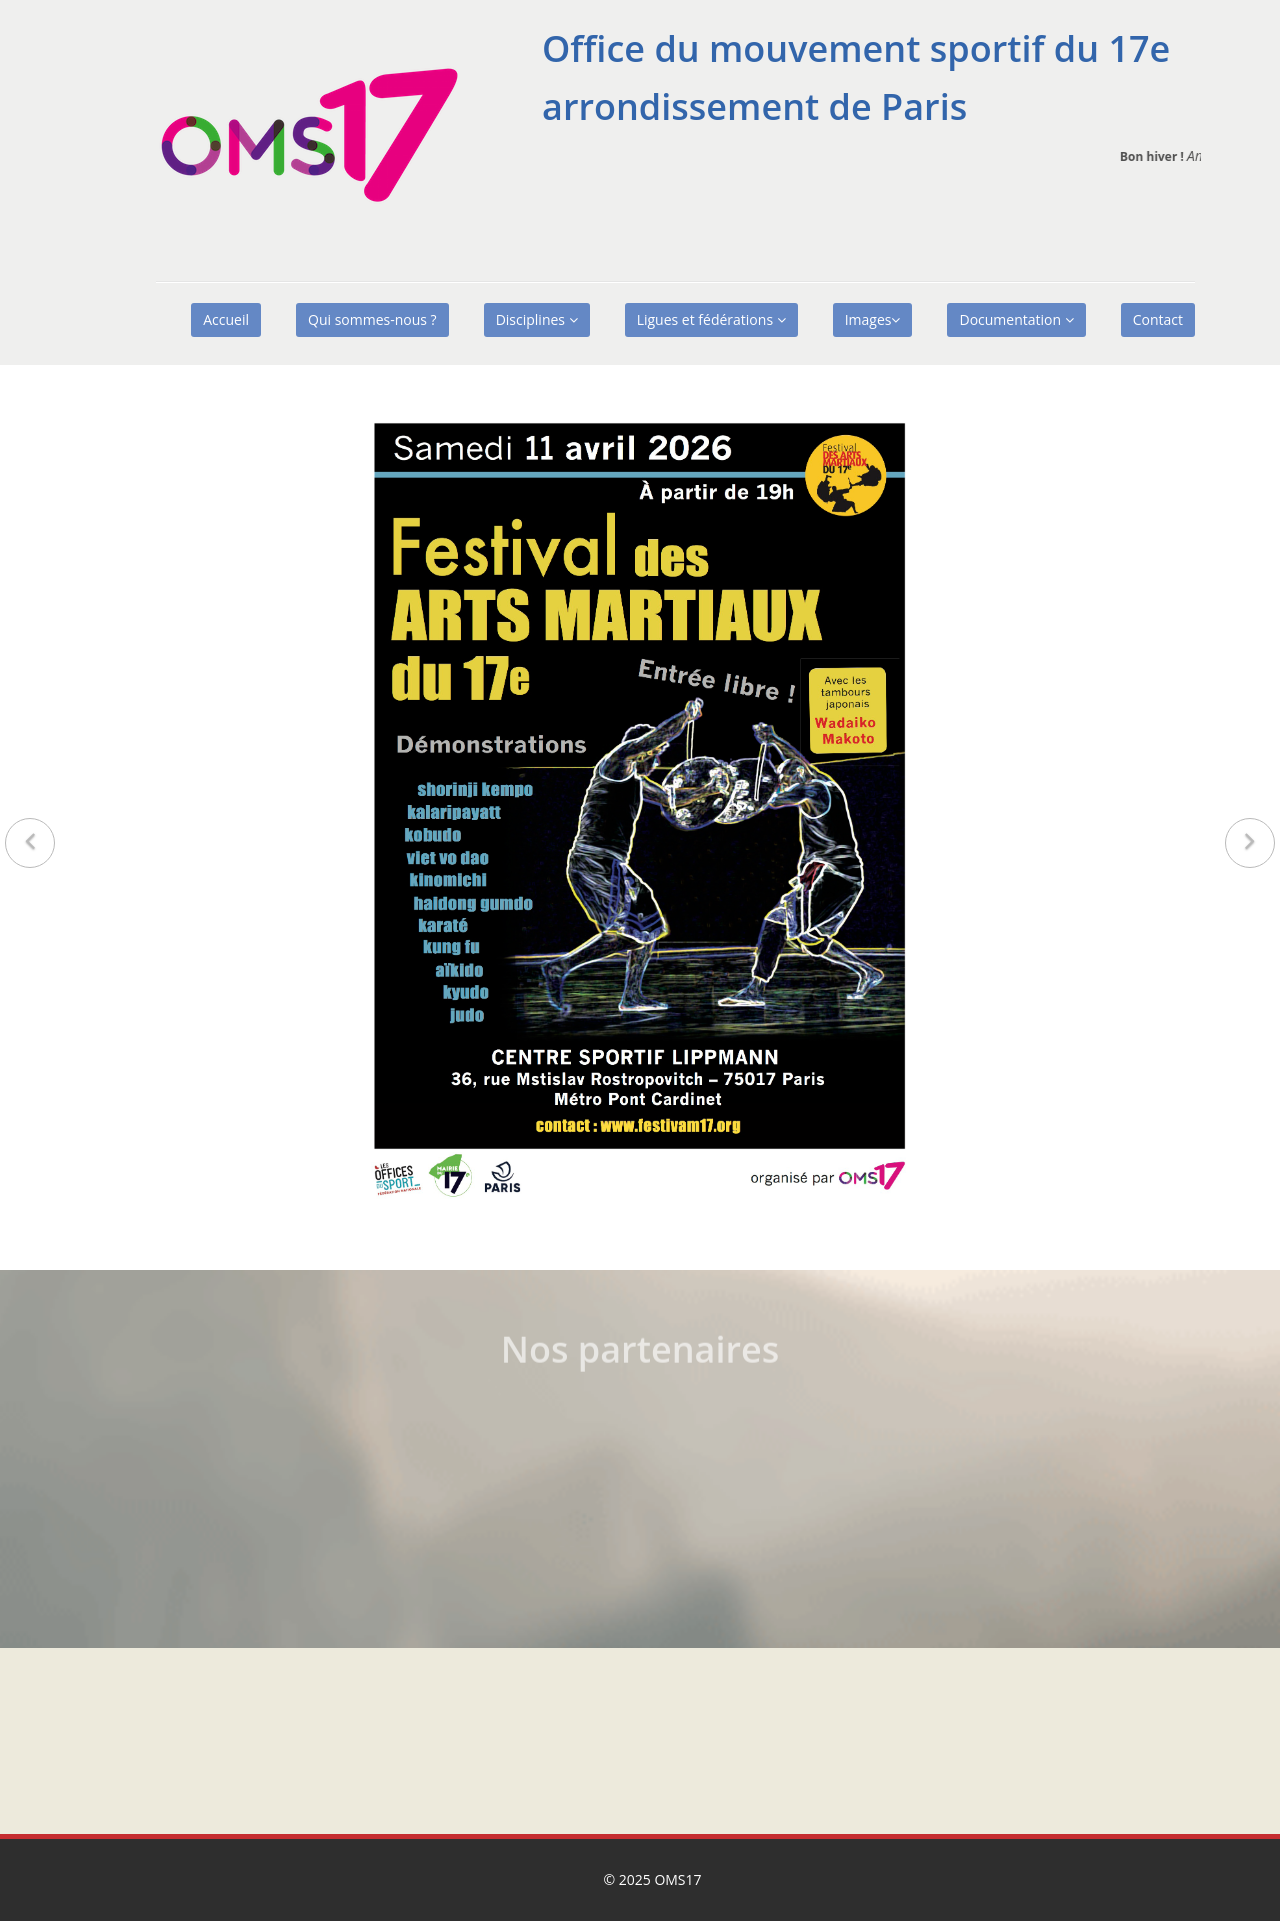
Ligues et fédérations (711, 319)
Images (873, 319)
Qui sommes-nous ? (372, 319)
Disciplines (537, 319)
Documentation (1016, 319)
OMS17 (677, 1879)
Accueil (226, 319)
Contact (1158, 319)
